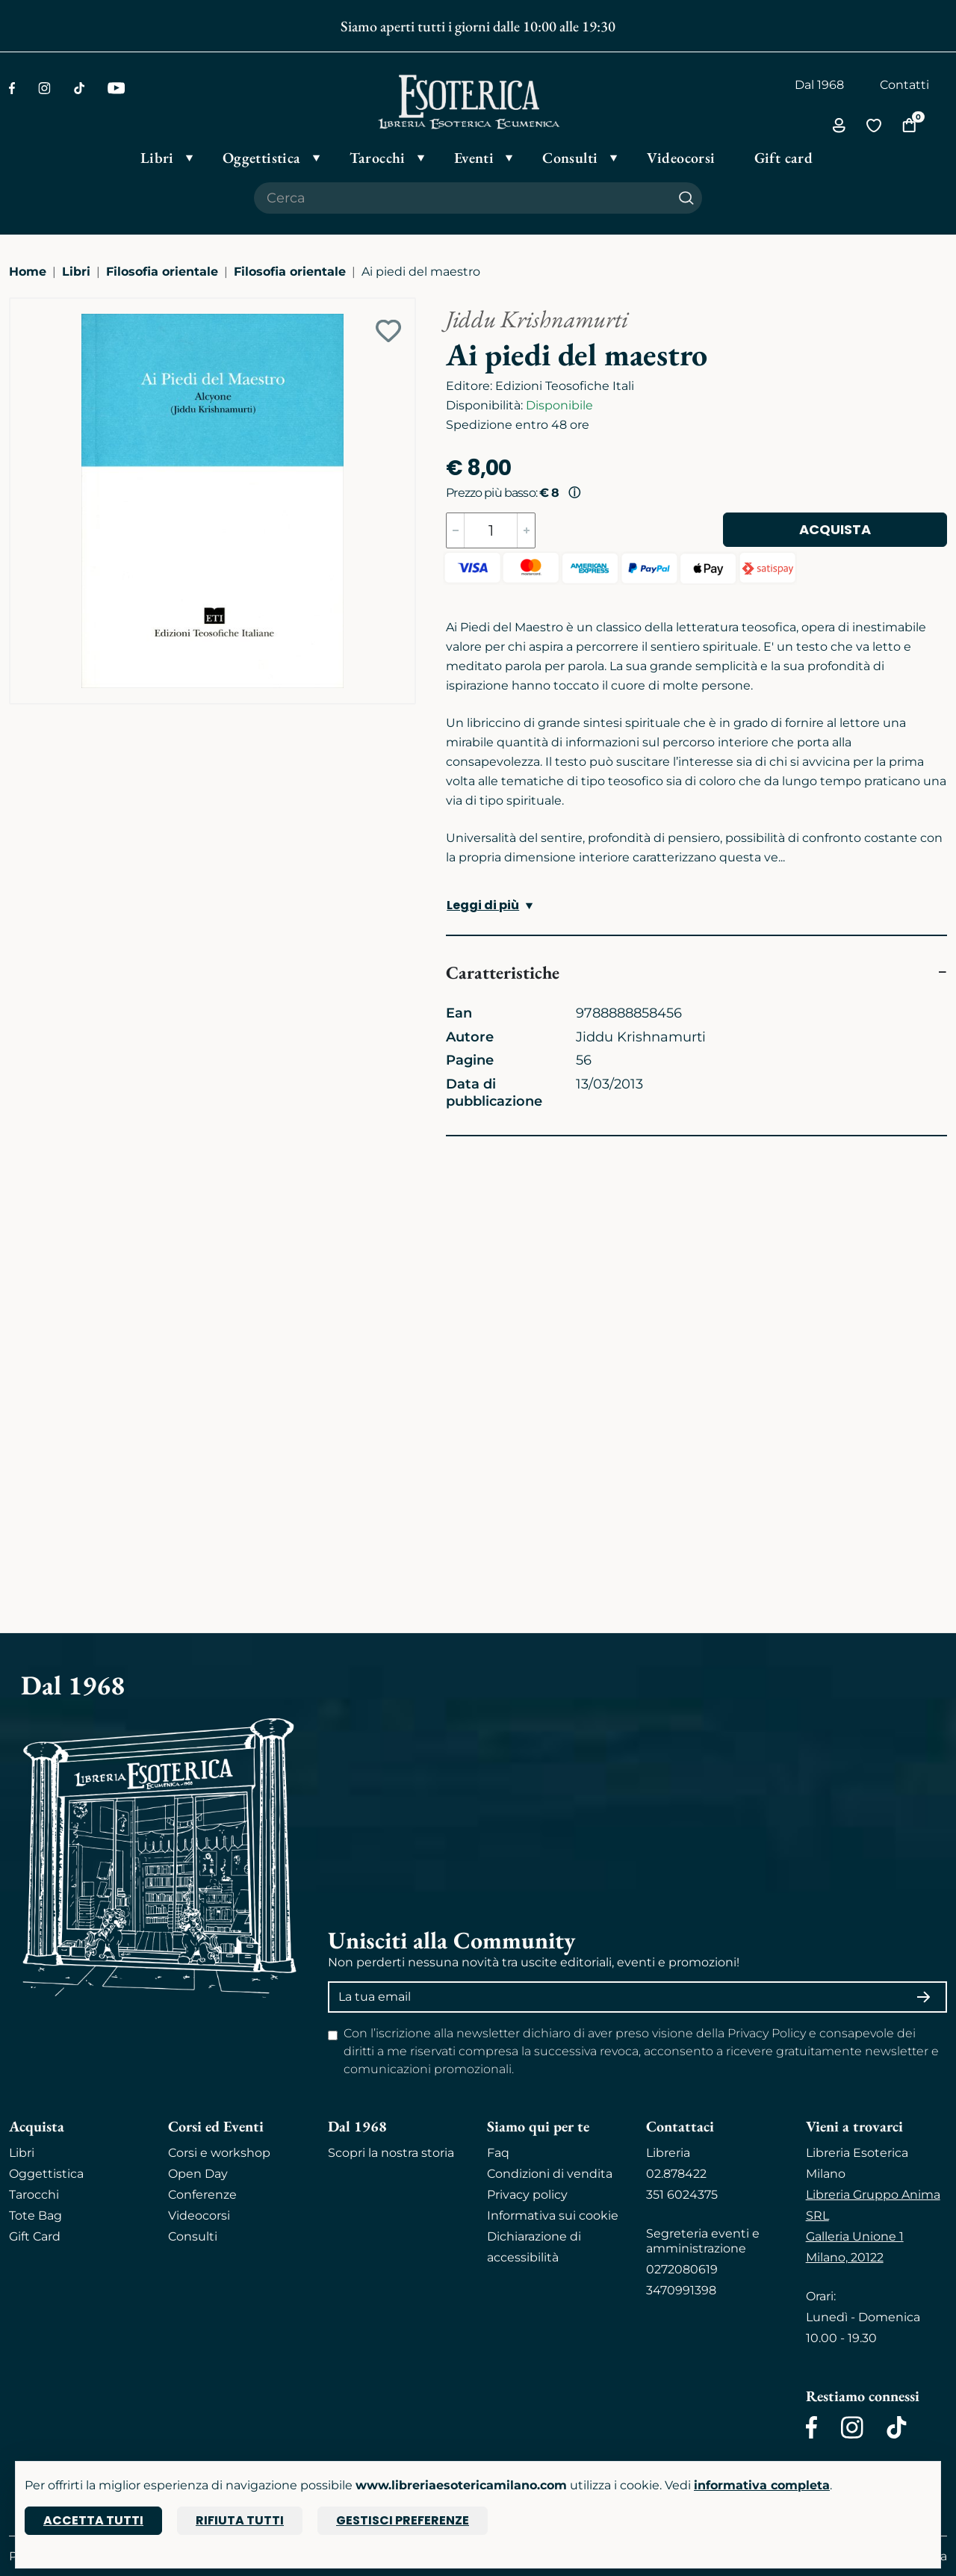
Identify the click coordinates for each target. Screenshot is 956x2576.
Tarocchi (34, 2195)
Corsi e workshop (219, 2153)
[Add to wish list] (388, 331)
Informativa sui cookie (552, 2215)
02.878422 (676, 2174)
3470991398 (681, 2290)
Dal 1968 (819, 85)
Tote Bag (35, 2215)
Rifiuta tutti (240, 2520)
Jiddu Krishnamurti (537, 319)
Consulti (192, 2236)
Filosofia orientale (162, 271)
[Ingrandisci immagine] (17, 305)
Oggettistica (46, 2174)
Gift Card (34, 2236)
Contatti (904, 85)
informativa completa (762, 2485)
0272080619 (682, 2269)
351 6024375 (682, 2195)
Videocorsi (199, 2215)
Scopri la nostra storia (391, 2153)
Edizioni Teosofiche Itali (564, 386)
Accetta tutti (93, 2520)
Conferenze (202, 2195)
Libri (76, 271)
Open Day (198, 2174)
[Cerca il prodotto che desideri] (462, 198)
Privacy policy (527, 2195)
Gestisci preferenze (402, 2520)
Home (27, 271)
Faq (498, 2153)
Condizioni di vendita (549, 2174)
